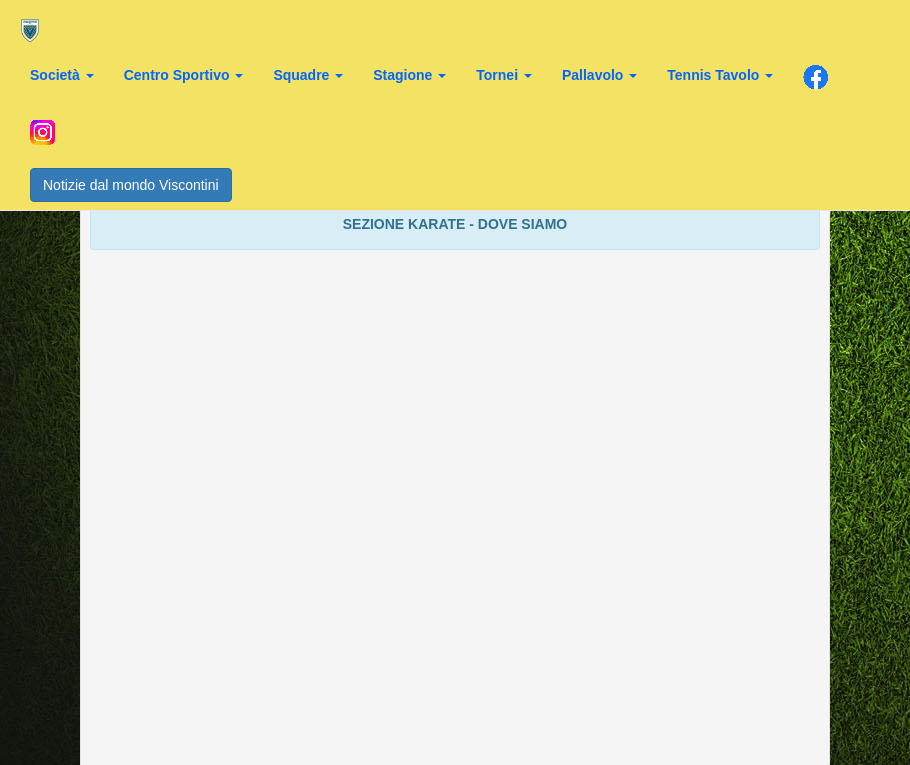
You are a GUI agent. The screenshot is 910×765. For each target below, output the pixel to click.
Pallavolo (599, 75)
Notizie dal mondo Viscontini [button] (131, 185)
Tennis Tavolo (720, 75)
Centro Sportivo (184, 75)
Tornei (504, 75)
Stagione (409, 75)
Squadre (308, 75)
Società (62, 75)
